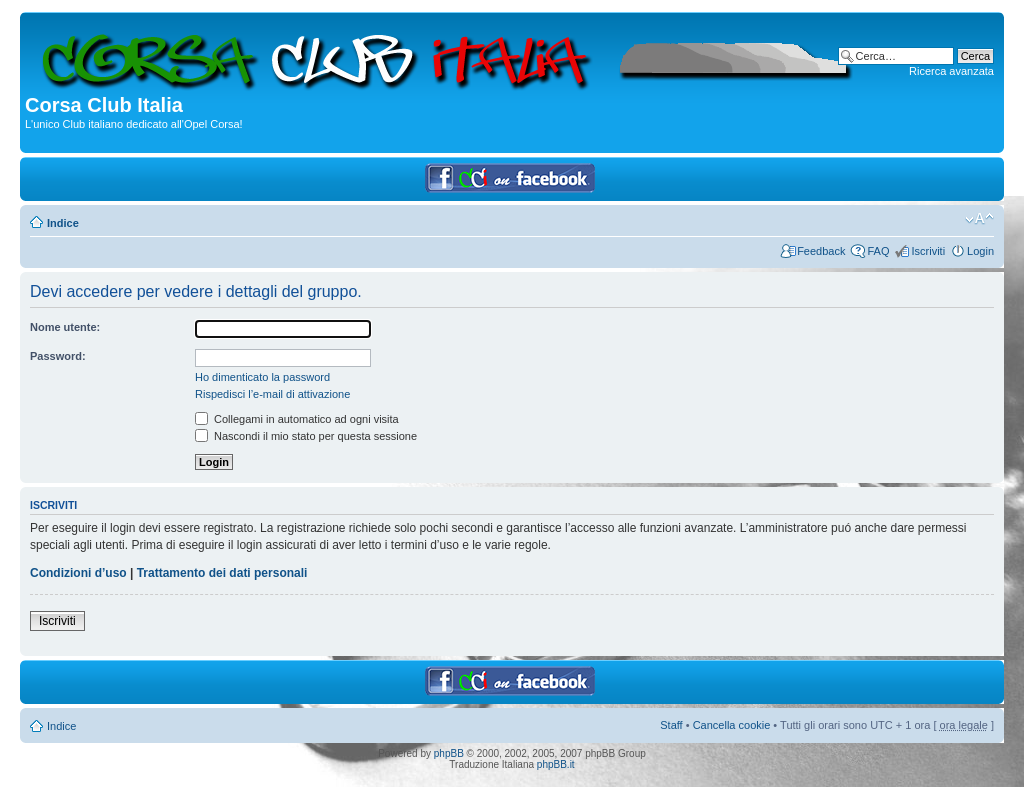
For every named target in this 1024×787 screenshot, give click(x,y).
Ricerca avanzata (951, 71)
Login (980, 251)
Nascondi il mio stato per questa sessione (306, 436)
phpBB (449, 753)
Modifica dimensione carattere (979, 219)
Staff (671, 725)
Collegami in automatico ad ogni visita (297, 419)
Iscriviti (928, 251)
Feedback (821, 251)
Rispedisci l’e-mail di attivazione (272, 394)
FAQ (878, 251)
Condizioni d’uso (78, 573)
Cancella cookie (732, 725)
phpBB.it (556, 764)
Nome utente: (65, 327)
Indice (63, 223)
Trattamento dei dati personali (222, 573)
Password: (58, 356)
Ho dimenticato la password (262, 377)
